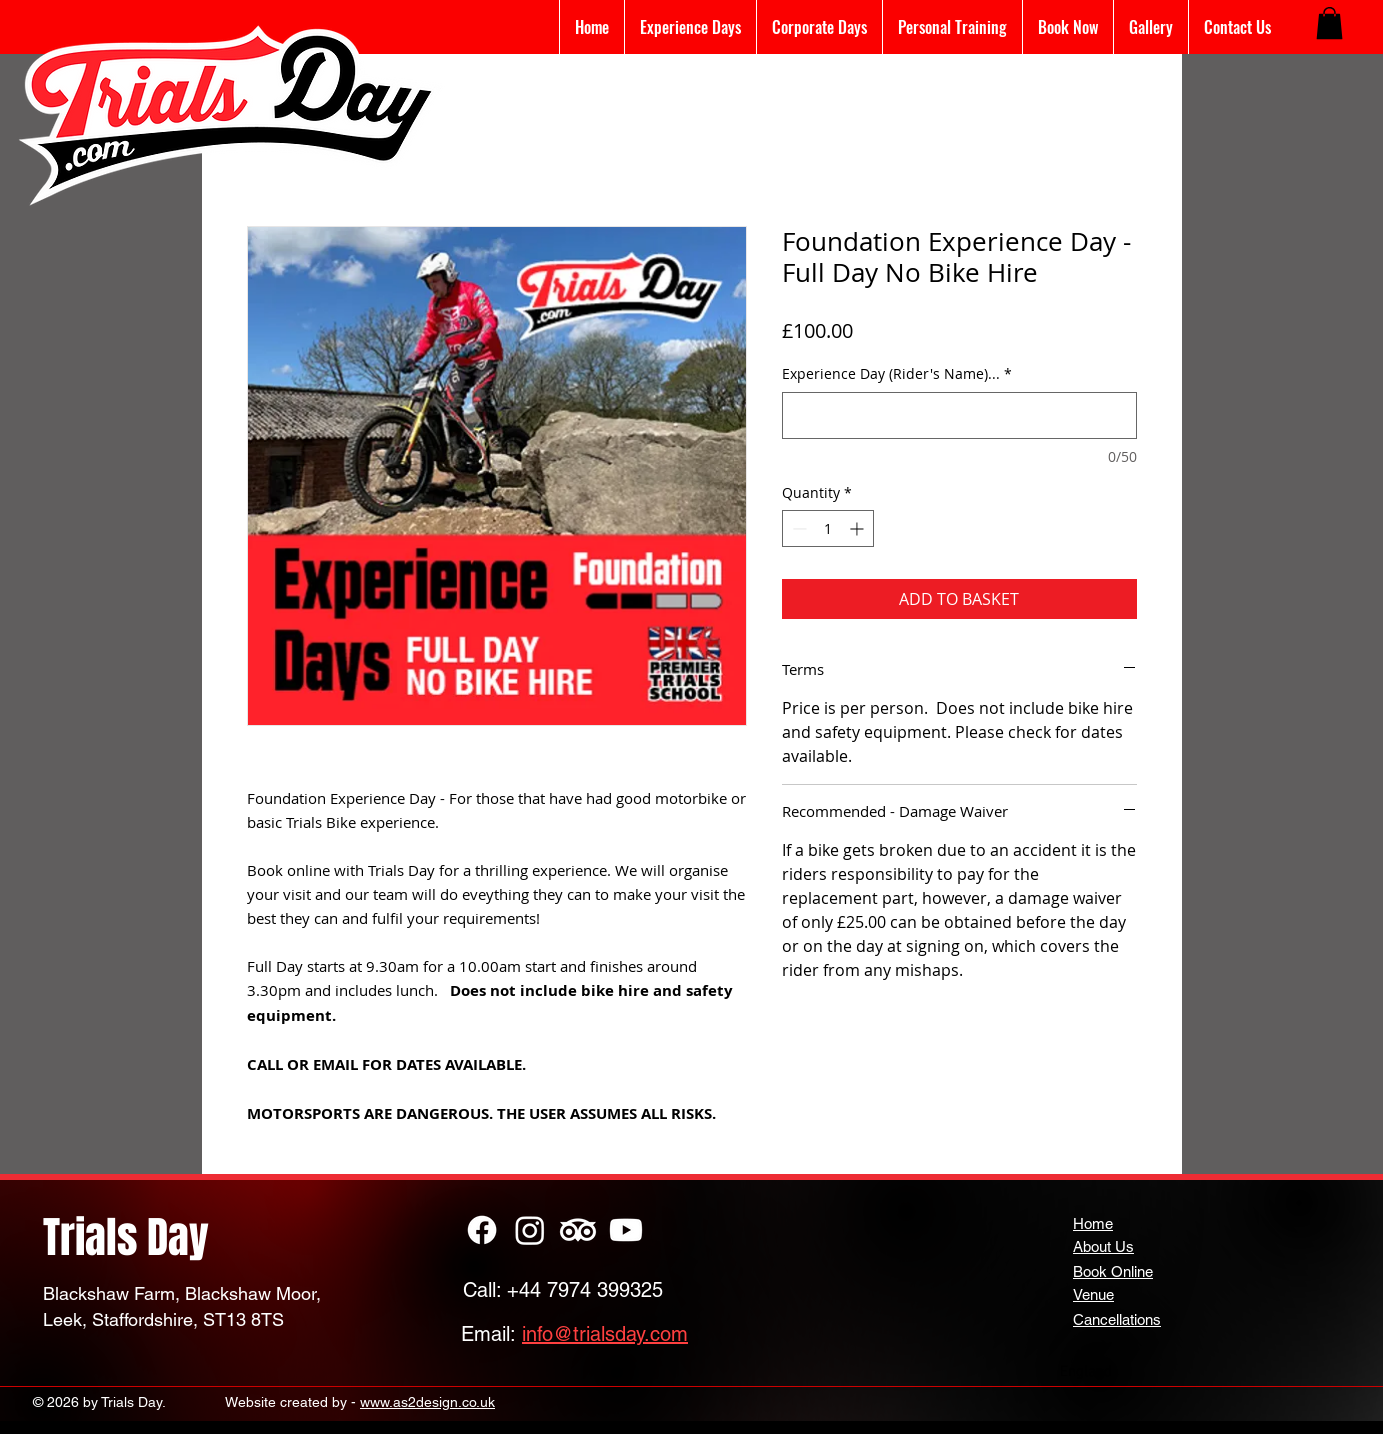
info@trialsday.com (605, 1334)
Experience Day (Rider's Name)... (897, 373)
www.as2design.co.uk (427, 1402)
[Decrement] (797, 528)
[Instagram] (530, 1230)
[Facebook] (482, 1230)
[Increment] (858, 528)
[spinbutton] (828, 528)
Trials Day (126, 1237)
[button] (1329, 23)
